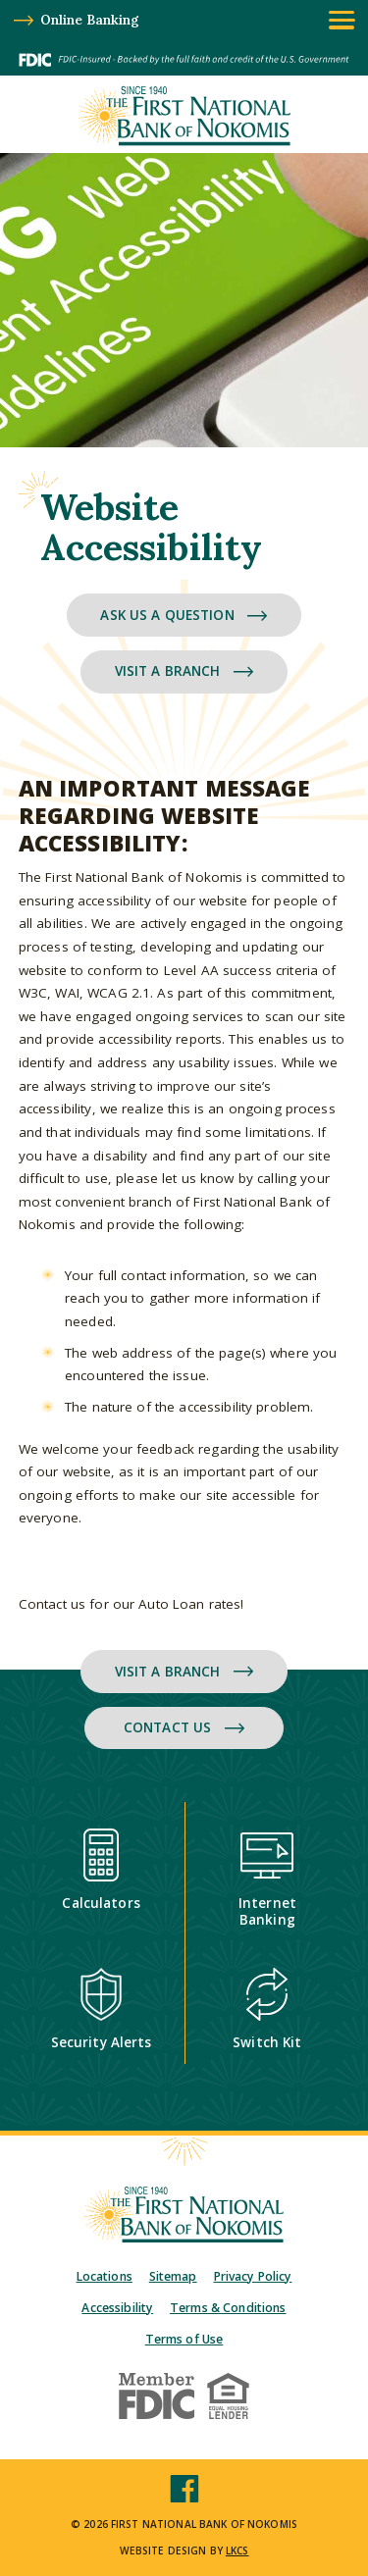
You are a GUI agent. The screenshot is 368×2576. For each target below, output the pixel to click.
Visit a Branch (184, 671)
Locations (104, 2276)
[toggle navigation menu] (342, 20)
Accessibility (117, 2307)
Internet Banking (267, 1878)
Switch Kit (267, 2009)
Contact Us (184, 1727)
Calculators (101, 1870)
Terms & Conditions (228, 2307)
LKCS (237, 2550)
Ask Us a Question (183, 615)
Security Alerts (101, 2009)
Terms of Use (184, 2339)
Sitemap (173, 2276)
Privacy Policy (253, 2276)
